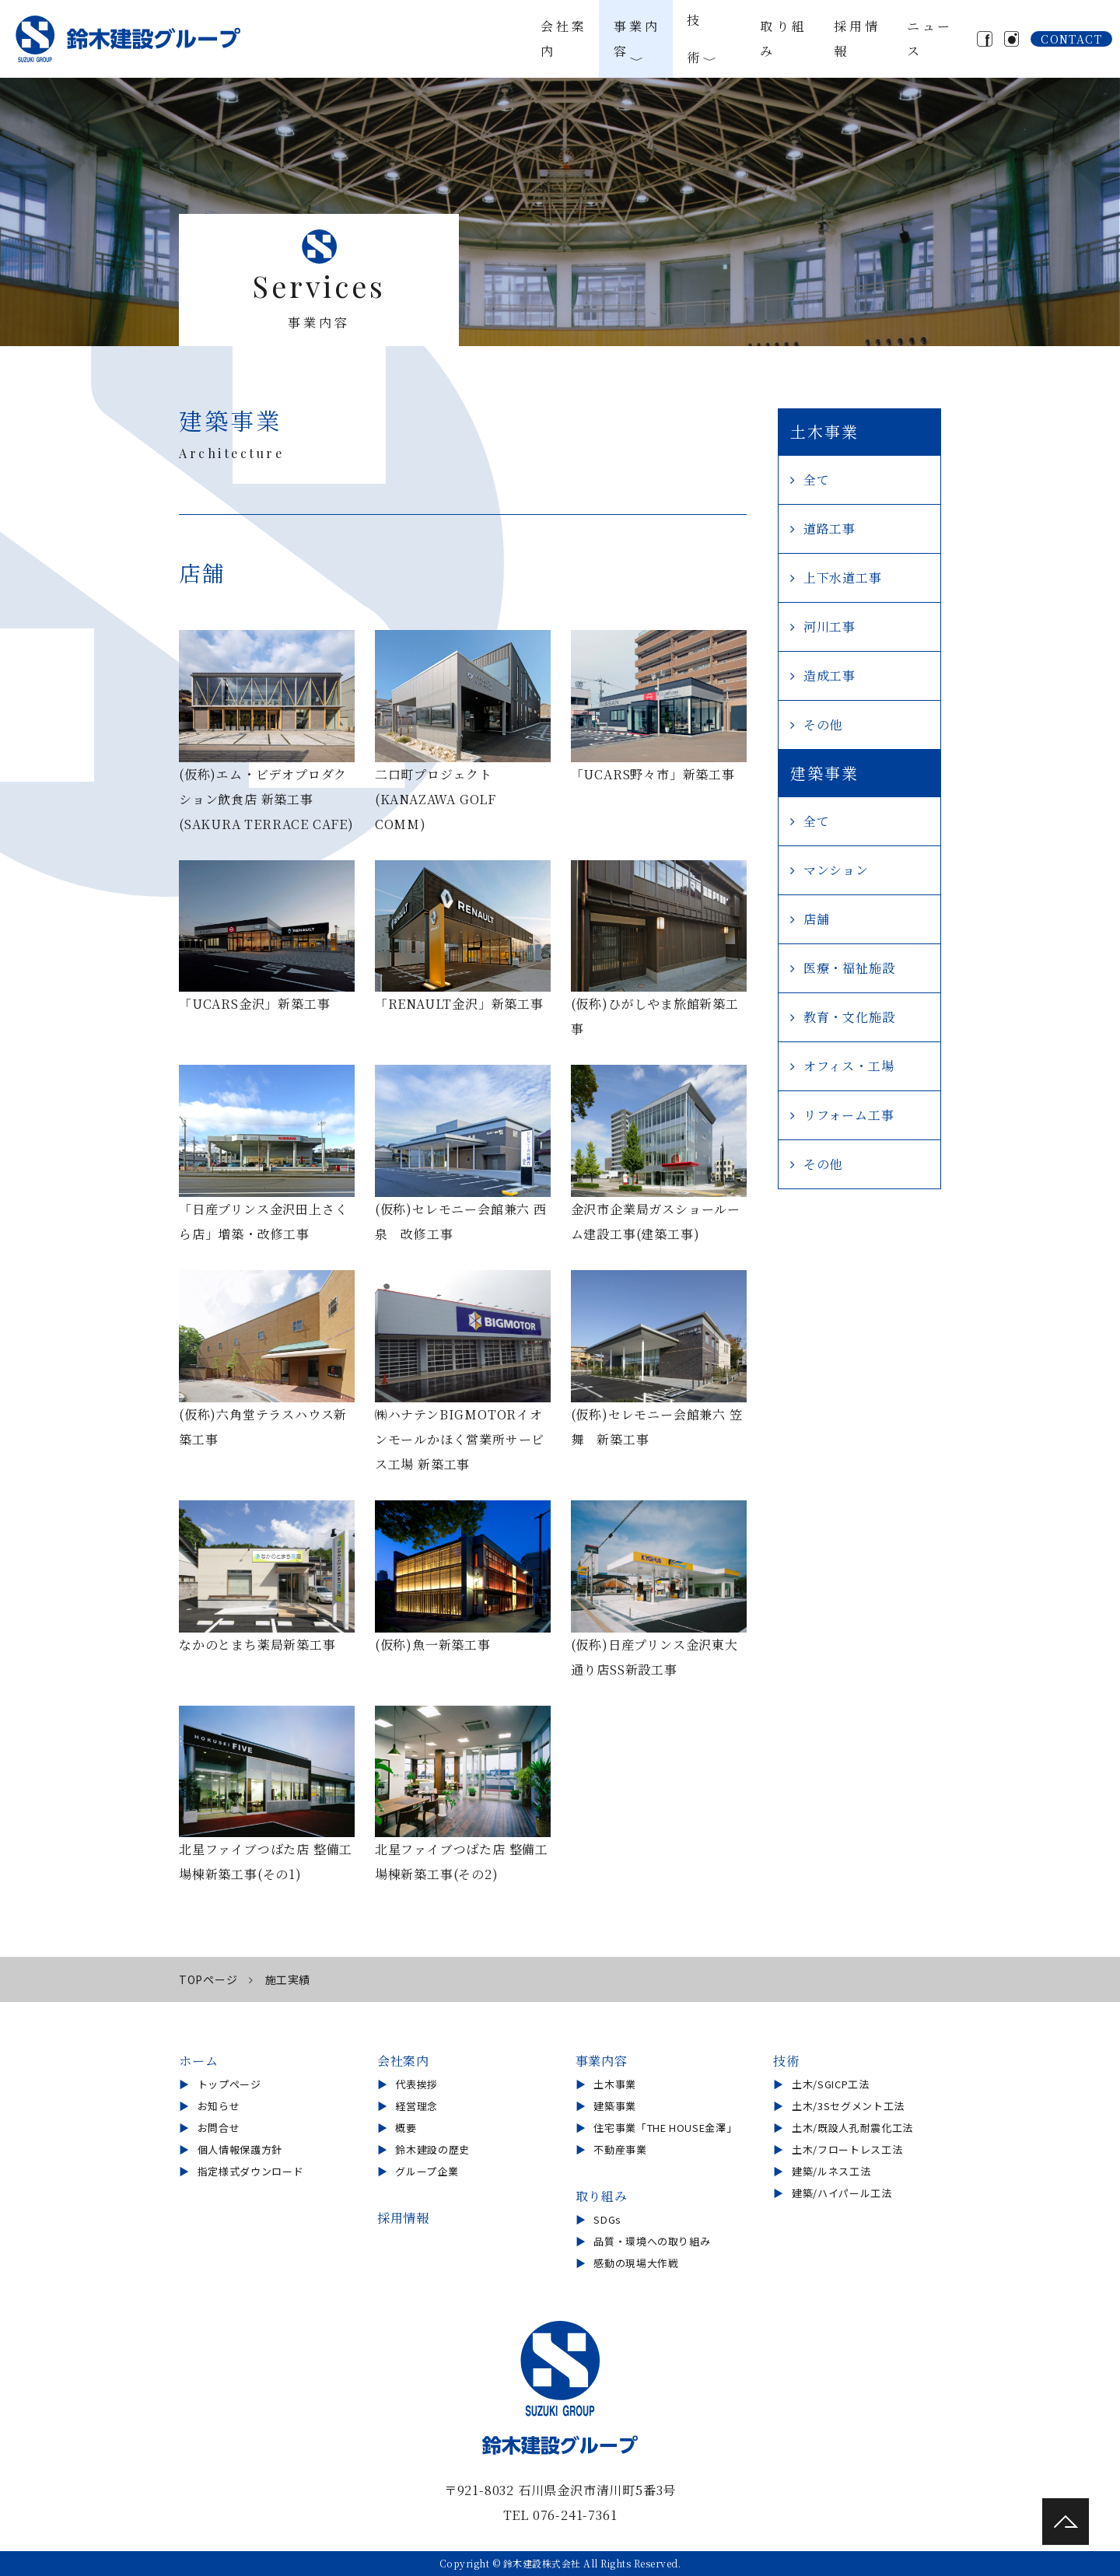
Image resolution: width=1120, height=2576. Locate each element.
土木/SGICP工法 (831, 2084)
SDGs (607, 2219)
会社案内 (562, 38)
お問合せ (219, 2127)
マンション (836, 870)
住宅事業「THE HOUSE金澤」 (665, 2127)
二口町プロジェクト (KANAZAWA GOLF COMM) (435, 799)
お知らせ (219, 2105)
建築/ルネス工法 (831, 2171)
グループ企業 (426, 2171)
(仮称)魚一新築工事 (433, 1645)
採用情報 (852, 38)
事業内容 (634, 38)
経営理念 (416, 2105)
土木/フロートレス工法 (847, 2149)
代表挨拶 (416, 2084)
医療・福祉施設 (849, 968)
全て (816, 479)
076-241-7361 (575, 2515)
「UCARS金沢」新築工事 (254, 1004)
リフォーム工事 (848, 1115)
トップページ (229, 2084)
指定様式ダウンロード (251, 2171)
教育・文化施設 (849, 1017)
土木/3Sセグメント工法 (848, 2105)
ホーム (198, 2061)
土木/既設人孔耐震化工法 (852, 2127)
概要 (405, 2127)
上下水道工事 (842, 577)
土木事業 (614, 2084)
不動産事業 (619, 2149)
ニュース (924, 38)
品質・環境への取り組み (651, 2241)
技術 (707, 38)
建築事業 (614, 2105)
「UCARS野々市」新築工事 (653, 774)
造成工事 (829, 675)
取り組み (780, 38)
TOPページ (208, 1979)
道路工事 (829, 528)
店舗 (816, 919)
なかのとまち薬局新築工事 (257, 1645)
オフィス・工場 (848, 1066)
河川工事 (829, 626)
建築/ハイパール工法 (842, 2193)
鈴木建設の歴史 (432, 2149)
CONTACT (1071, 39)
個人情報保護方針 (240, 2149)
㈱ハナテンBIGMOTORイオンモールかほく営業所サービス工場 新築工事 (459, 1439)
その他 (822, 724)
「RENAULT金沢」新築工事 (459, 1004)
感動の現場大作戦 (635, 2263)
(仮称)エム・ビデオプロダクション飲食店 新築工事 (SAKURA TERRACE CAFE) (266, 799)
